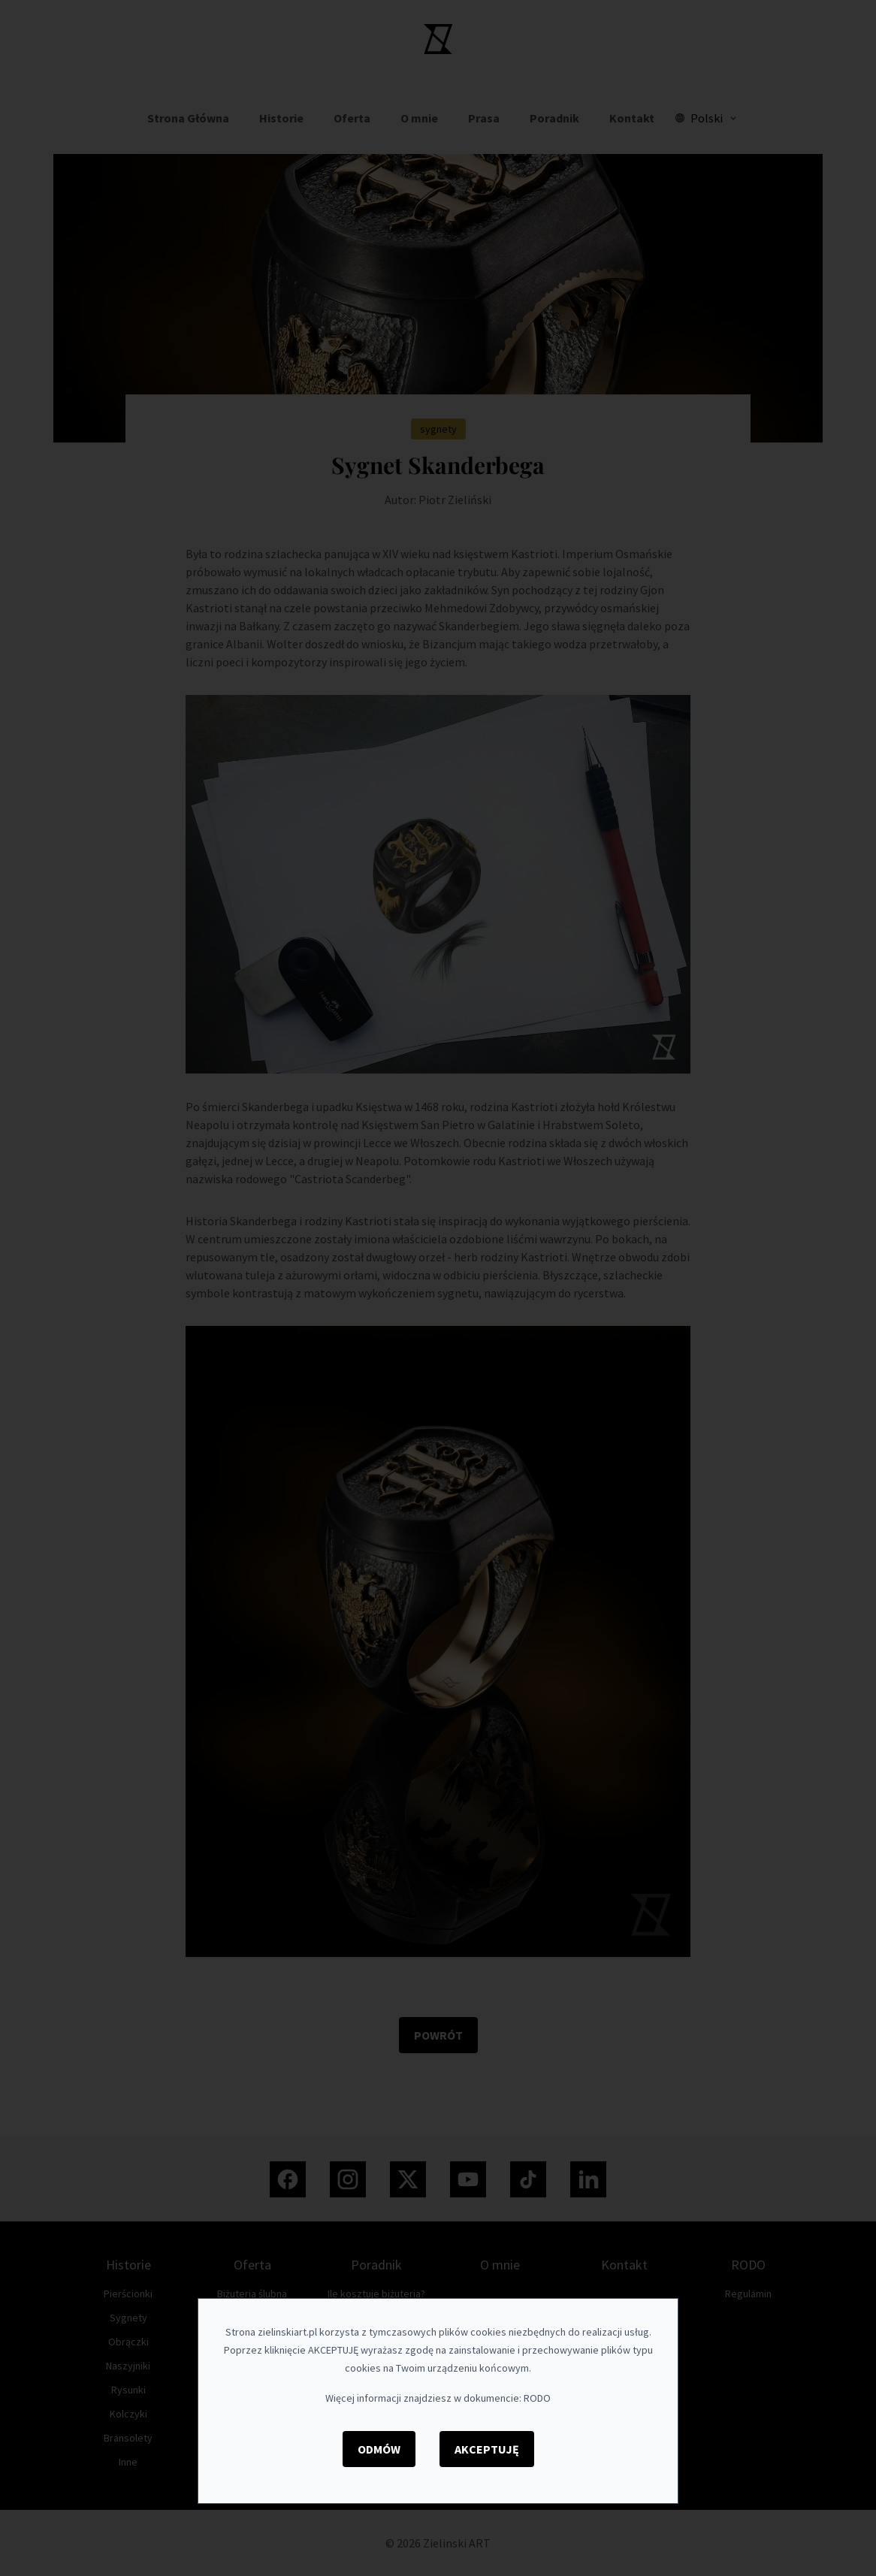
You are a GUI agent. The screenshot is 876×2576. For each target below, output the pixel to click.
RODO (537, 2398)
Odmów (379, 2449)
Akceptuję (487, 2449)
